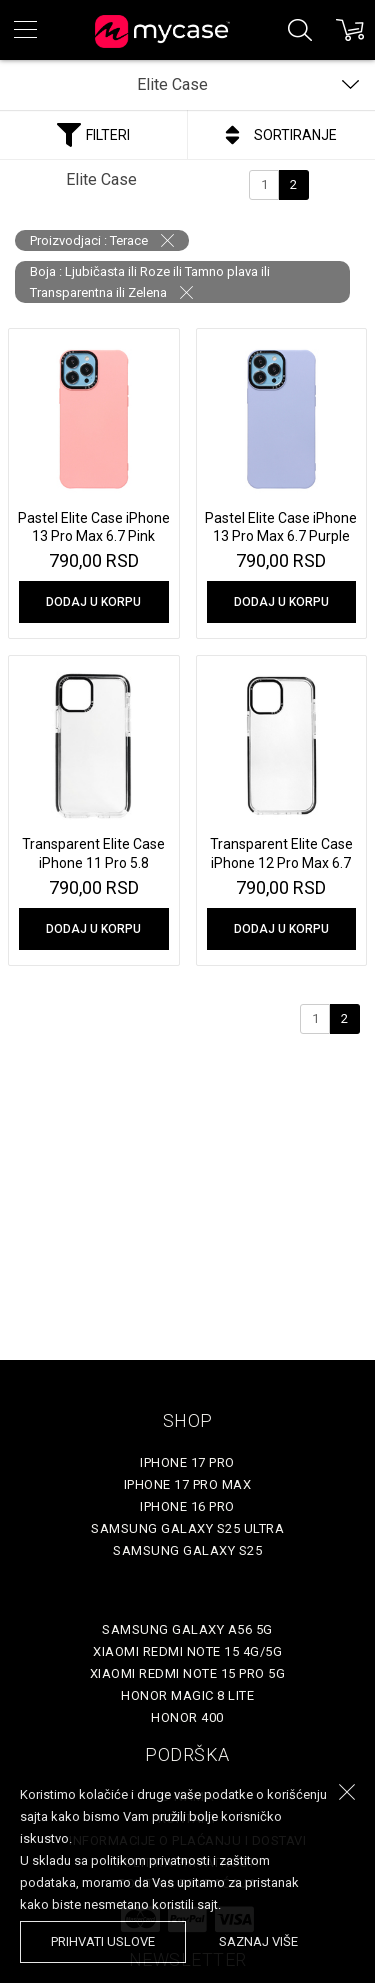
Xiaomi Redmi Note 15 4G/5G (187, 1651)
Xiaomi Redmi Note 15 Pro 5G (188, 1673)
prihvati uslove (103, 1941)
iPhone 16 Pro (187, 1506)
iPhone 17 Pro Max (188, 1484)
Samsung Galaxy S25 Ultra (187, 1528)
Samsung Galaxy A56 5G (187, 1629)
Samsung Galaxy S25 (187, 1550)
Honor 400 (187, 1717)
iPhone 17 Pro (187, 1462)
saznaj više (258, 1941)
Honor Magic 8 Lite (187, 1695)
